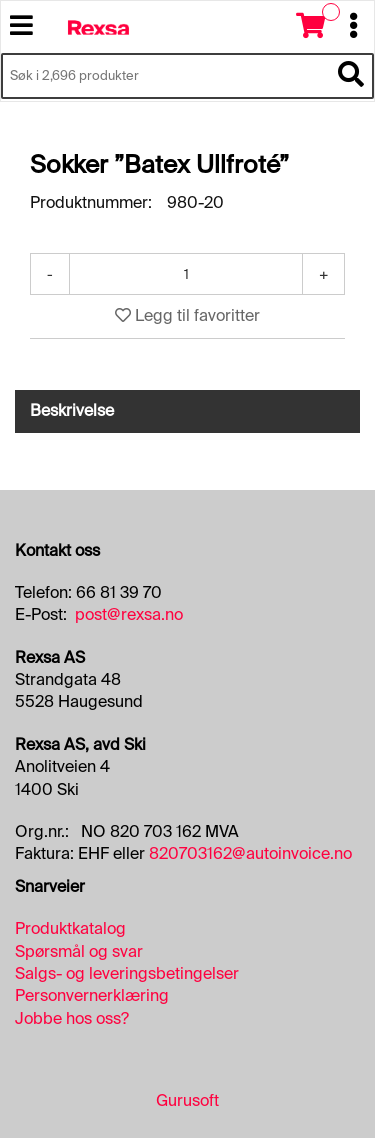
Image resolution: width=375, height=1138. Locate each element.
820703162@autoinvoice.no (250, 853)
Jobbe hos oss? (72, 1018)
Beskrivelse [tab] (72, 410)
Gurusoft (187, 1100)
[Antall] (186, 274)
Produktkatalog (70, 928)
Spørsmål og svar (79, 951)
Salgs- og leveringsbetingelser (127, 973)
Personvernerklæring (92, 995)
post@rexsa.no (129, 614)
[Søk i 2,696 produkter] (165, 76)
